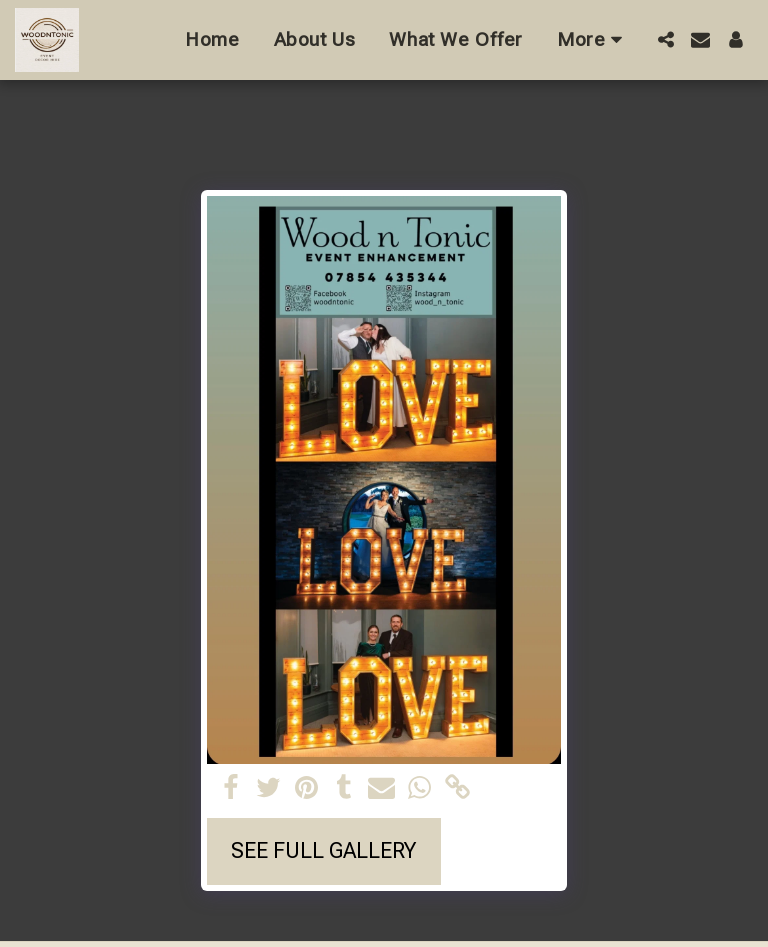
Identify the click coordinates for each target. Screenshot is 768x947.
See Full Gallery (323, 850)
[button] (665, 39)
